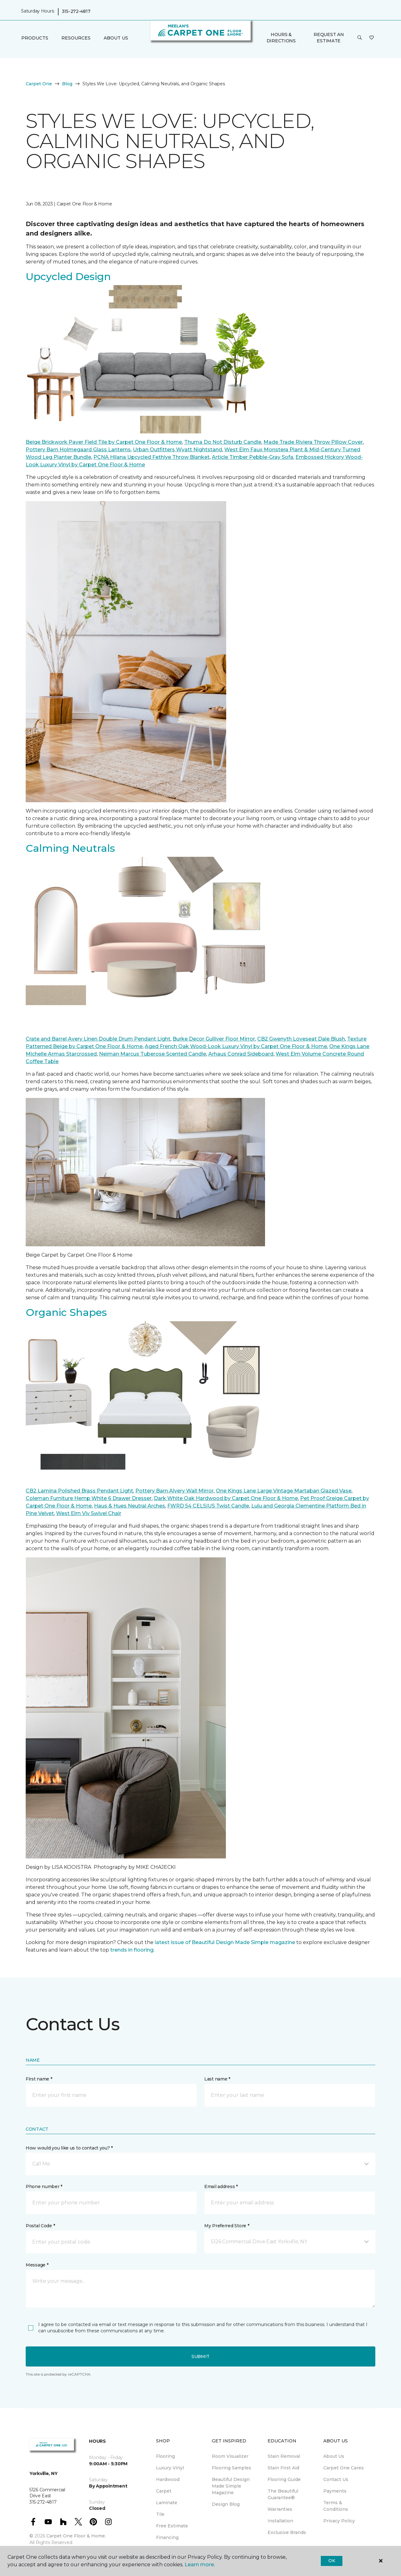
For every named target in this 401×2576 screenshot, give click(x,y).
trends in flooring (132, 1950)
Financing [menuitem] (167, 2537)
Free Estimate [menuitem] (172, 2526)
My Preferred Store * (226, 2226)
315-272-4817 (76, 11)
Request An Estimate (329, 38)
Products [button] (34, 38)
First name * (39, 2079)
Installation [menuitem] (280, 2521)
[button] (360, 38)
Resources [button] (76, 38)
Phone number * (44, 2186)
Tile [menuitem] (160, 2514)
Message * (37, 2265)
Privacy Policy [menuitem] (339, 2521)
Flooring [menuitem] (165, 2456)
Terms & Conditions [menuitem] (335, 2506)
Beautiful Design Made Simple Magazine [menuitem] (231, 2486)
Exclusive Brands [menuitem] (287, 2532)
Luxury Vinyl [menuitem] (170, 2468)
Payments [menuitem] (334, 2491)
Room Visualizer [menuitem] (230, 2456)
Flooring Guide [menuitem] (284, 2479)
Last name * (217, 2079)
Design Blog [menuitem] (226, 2504)
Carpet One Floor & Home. (76, 2536)
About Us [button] (116, 38)
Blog (67, 84)
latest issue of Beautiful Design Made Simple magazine (225, 1942)
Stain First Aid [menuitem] (283, 2468)
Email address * (221, 2186)
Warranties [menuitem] (280, 2509)
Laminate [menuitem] (166, 2502)
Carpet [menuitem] (163, 2491)
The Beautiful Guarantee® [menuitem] (283, 2494)
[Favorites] (372, 38)
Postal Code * (40, 2226)
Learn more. (200, 2565)
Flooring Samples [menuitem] (231, 2468)
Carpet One (39, 84)
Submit (200, 2356)
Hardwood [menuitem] (168, 2479)
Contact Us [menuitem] (335, 2479)
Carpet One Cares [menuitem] (343, 2468)
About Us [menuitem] (333, 2456)
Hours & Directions (281, 38)
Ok (331, 2560)
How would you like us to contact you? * (69, 2148)
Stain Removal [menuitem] (284, 2456)
